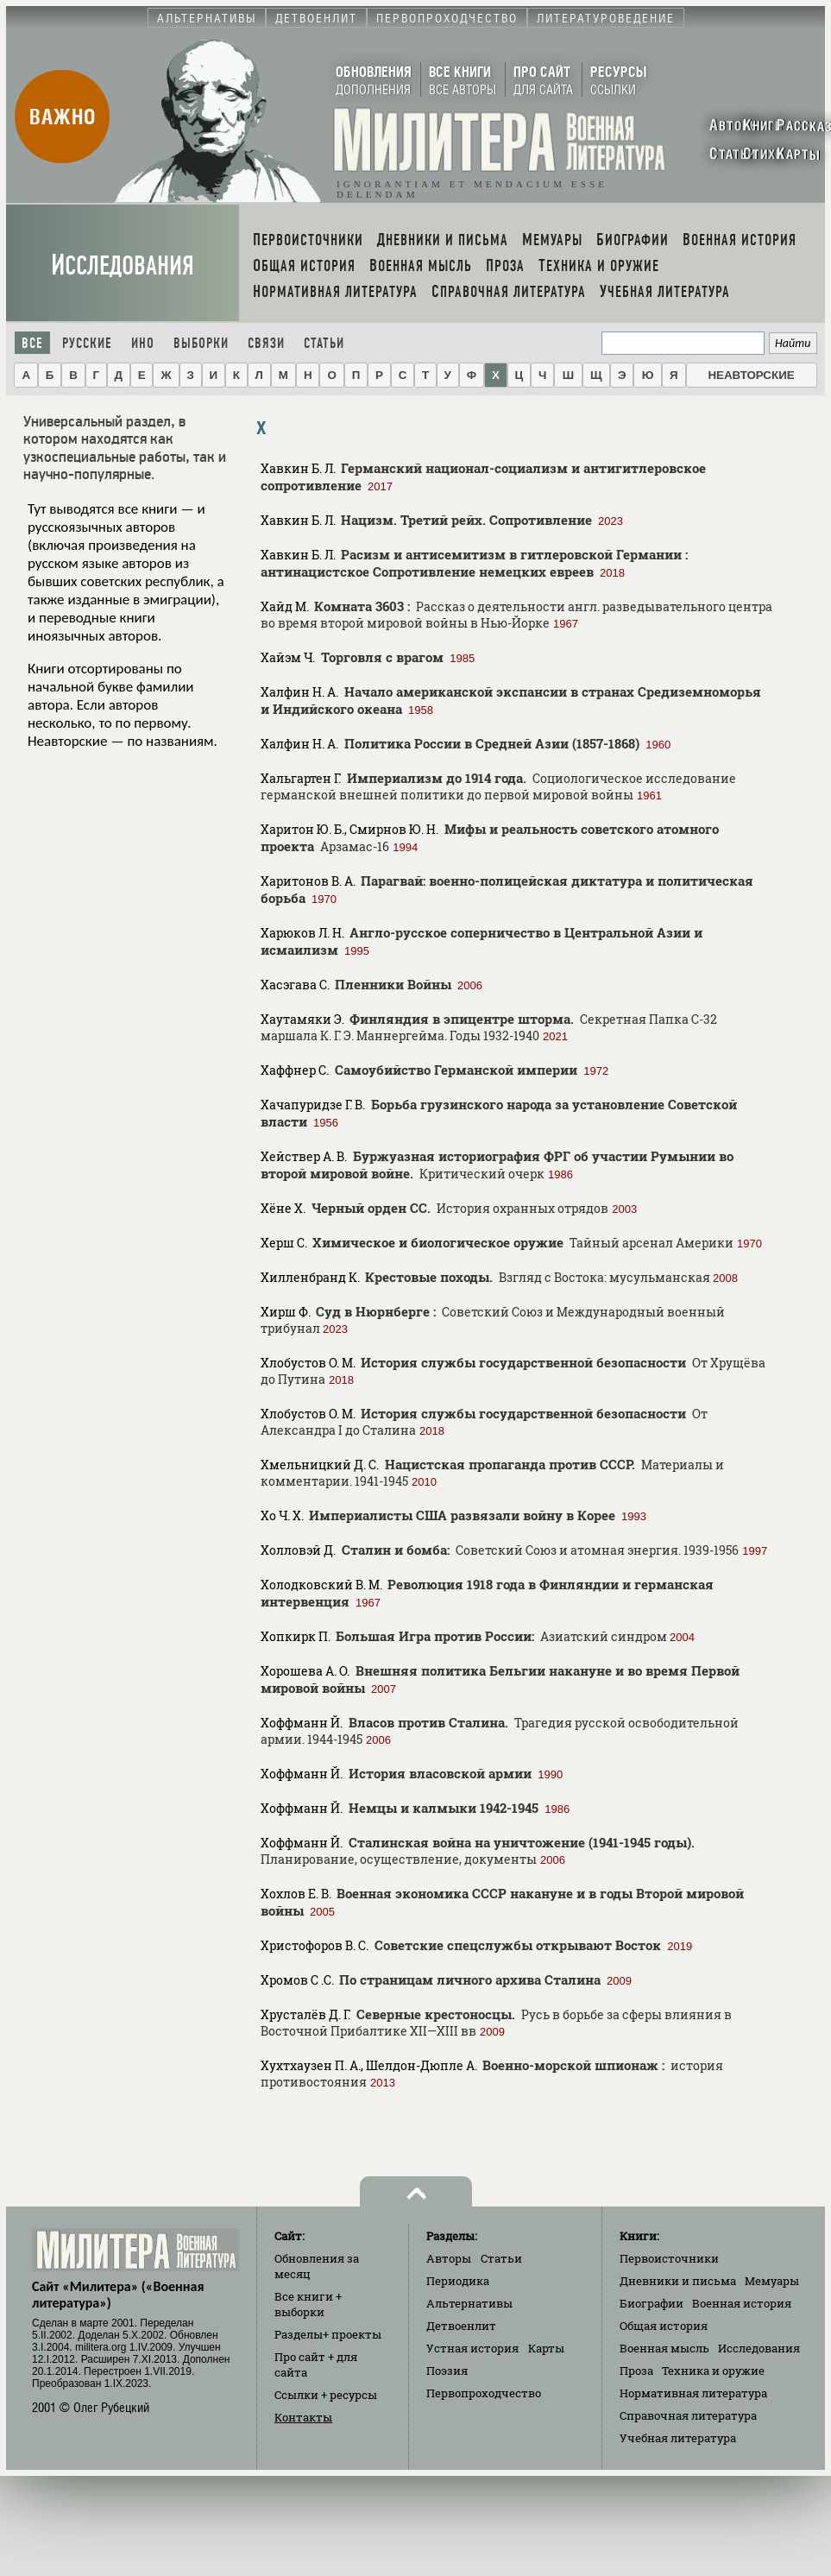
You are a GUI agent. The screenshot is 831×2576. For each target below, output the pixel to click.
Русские (87, 343)
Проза (636, 2370)
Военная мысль (664, 2348)
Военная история (741, 2303)
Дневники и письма (678, 2281)
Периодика (457, 2281)
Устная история (472, 2348)
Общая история (664, 2325)
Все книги (308, 2304)
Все (32, 343)
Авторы (448, 2258)
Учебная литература (678, 2438)
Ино (142, 343)
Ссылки (325, 2394)
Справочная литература (688, 2415)
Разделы (327, 2334)
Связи (266, 343)
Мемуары (772, 2281)
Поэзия (447, 2370)
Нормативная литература (693, 2393)
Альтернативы (469, 2303)
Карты (546, 2348)
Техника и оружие (713, 2370)
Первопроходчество (483, 2393)
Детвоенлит (461, 2325)
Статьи (324, 343)
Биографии (651, 2303)
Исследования (122, 265)
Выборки (201, 343)
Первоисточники (669, 2258)
